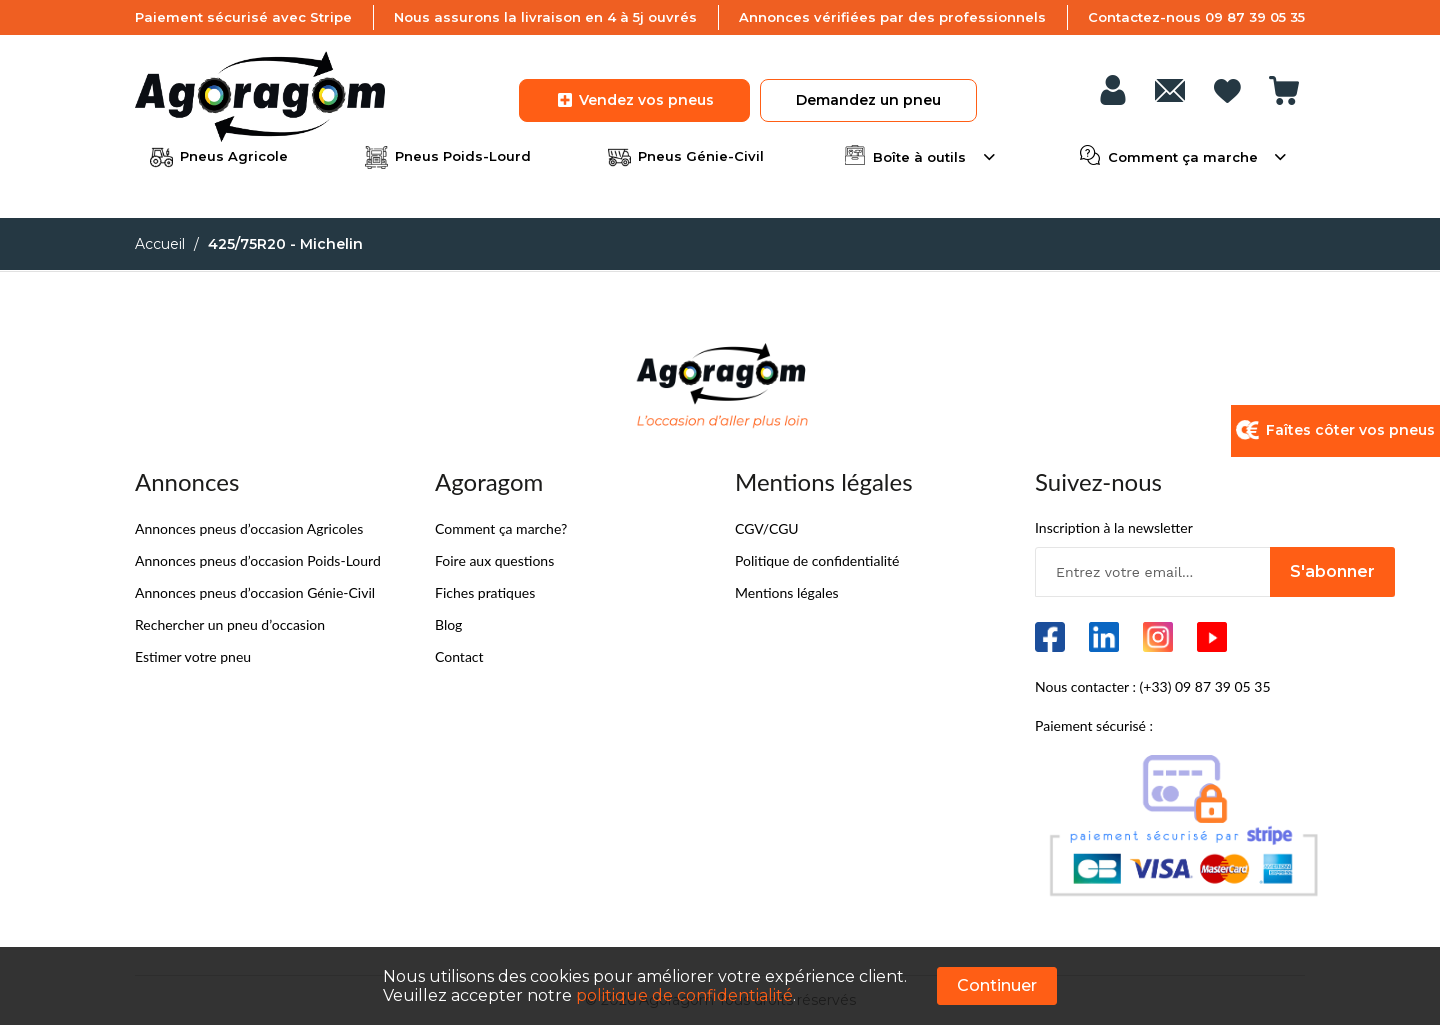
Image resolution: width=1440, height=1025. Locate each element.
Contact (459, 656)
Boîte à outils (919, 155)
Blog (448, 624)
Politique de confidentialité (817, 560)
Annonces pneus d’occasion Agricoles (249, 528)
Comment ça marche (1183, 155)
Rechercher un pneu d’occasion (230, 624)
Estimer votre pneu (193, 656)
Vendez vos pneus (634, 100)
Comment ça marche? (501, 528)
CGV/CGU (767, 528)
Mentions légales (787, 592)
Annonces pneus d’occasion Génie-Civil (255, 592)
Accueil (160, 244)
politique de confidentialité (684, 995)
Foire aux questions (494, 560)
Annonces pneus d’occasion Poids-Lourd (258, 560)
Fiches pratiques (485, 592)
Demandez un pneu (868, 100)
